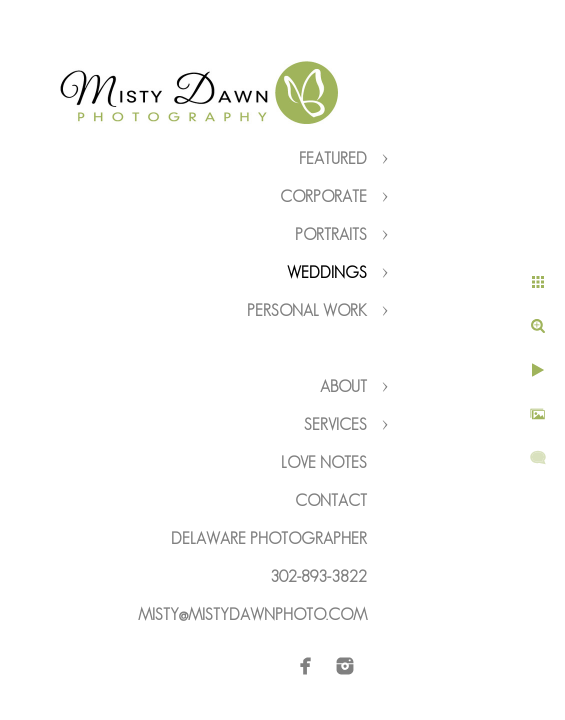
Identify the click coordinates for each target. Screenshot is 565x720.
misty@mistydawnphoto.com (252, 614)
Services (335, 424)
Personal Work (307, 310)
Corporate (323, 196)
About (343, 386)
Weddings (327, 272)
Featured (333, 158)
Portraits (331, 234)
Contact (331, 500)
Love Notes (324, 462)
